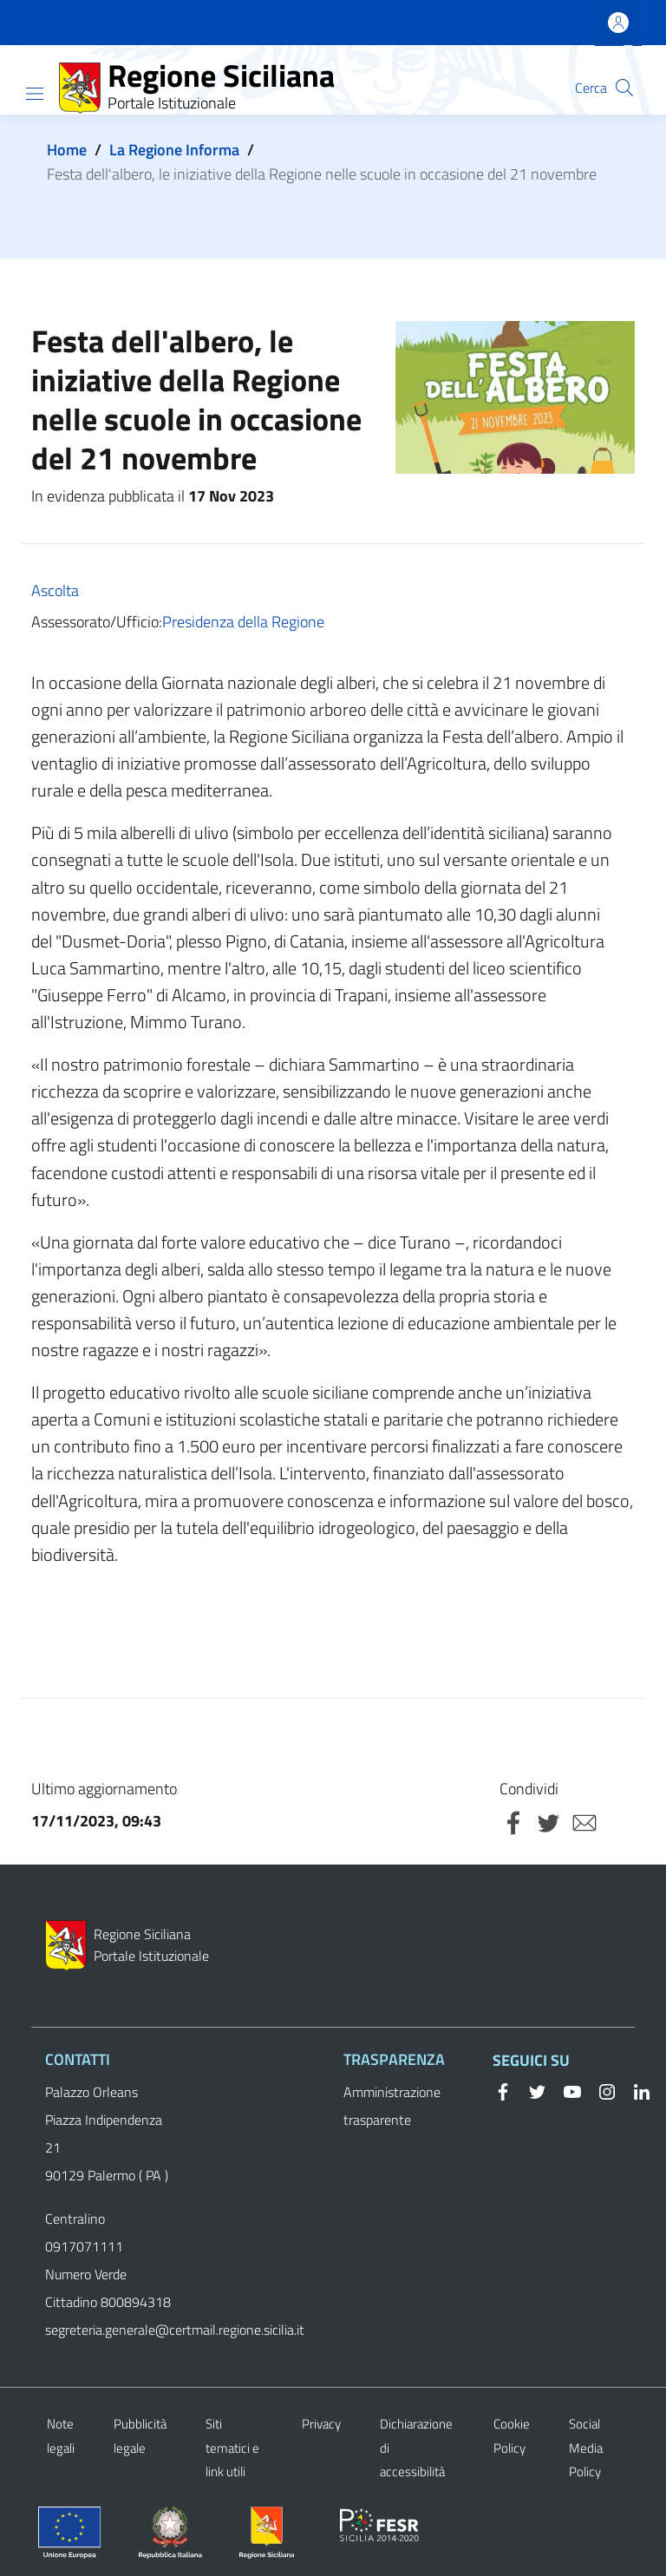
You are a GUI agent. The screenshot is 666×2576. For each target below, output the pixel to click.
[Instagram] (600, 2090)
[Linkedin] (634, 2090)
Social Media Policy (586, 2448)
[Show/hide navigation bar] (34, 93)
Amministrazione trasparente (392, 2105)
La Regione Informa (174, 149)
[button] (624, 87)
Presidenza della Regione (243, 621)
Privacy (321, 2424)
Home (67, 149)
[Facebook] (503, 2090)
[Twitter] (530, 2090)
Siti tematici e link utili (232, 2448)
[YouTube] (565, 2090)
